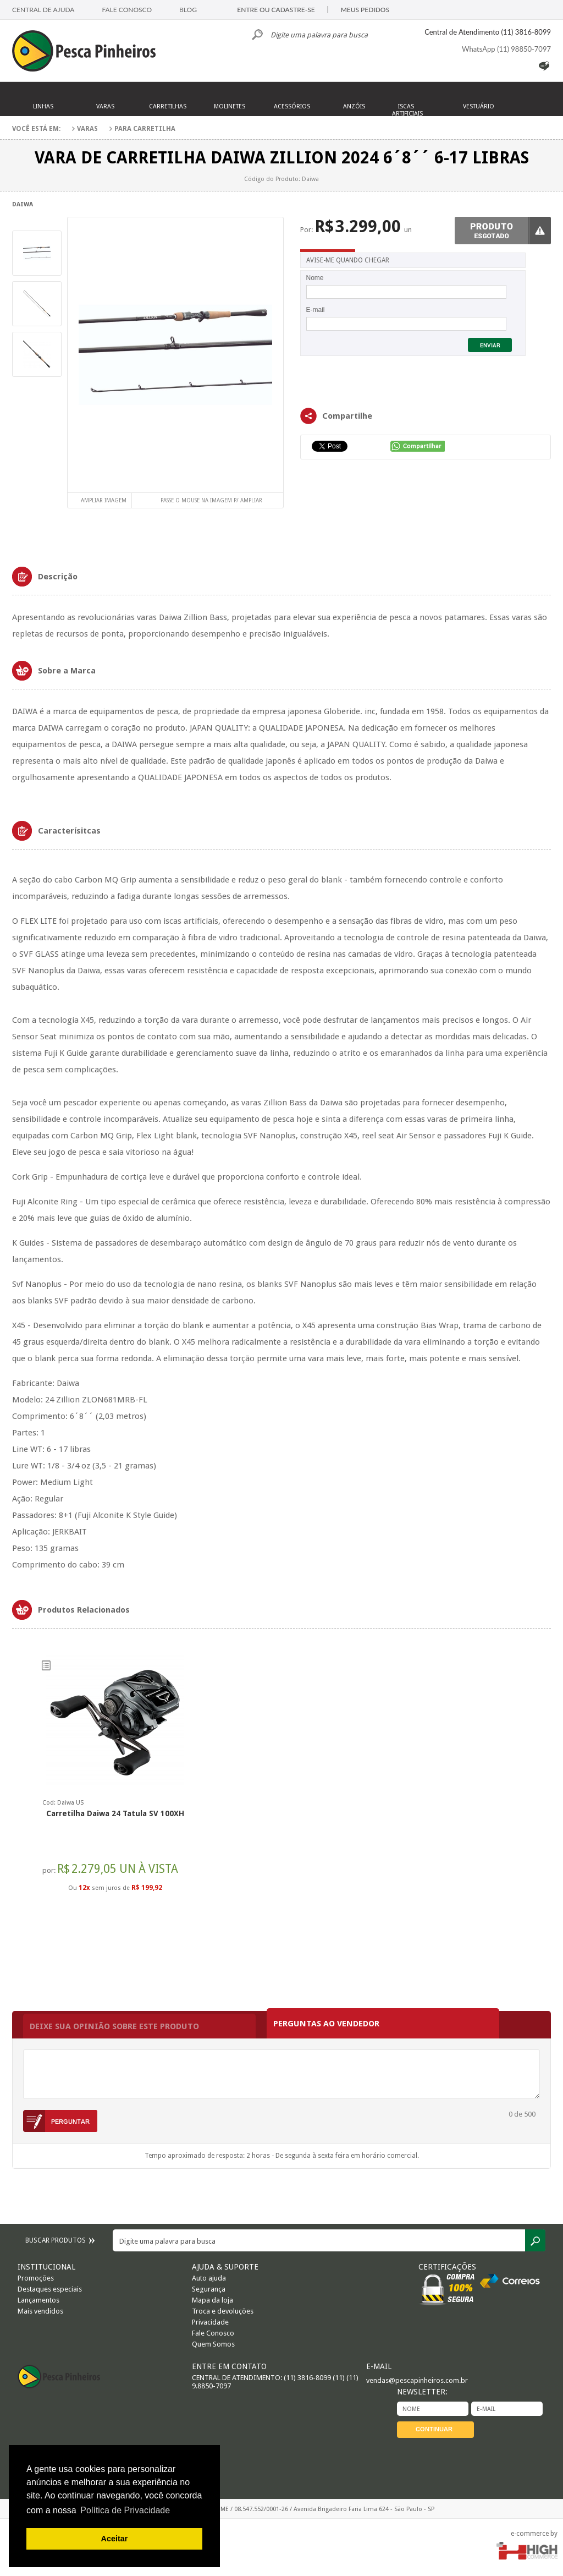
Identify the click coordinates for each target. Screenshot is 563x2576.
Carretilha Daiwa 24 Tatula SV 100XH (115, 1813)
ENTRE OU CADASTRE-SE (275, 10)
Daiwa (22, 204)
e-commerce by (534, 2533)
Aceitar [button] (114, 2538)
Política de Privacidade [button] (125, 2510)
